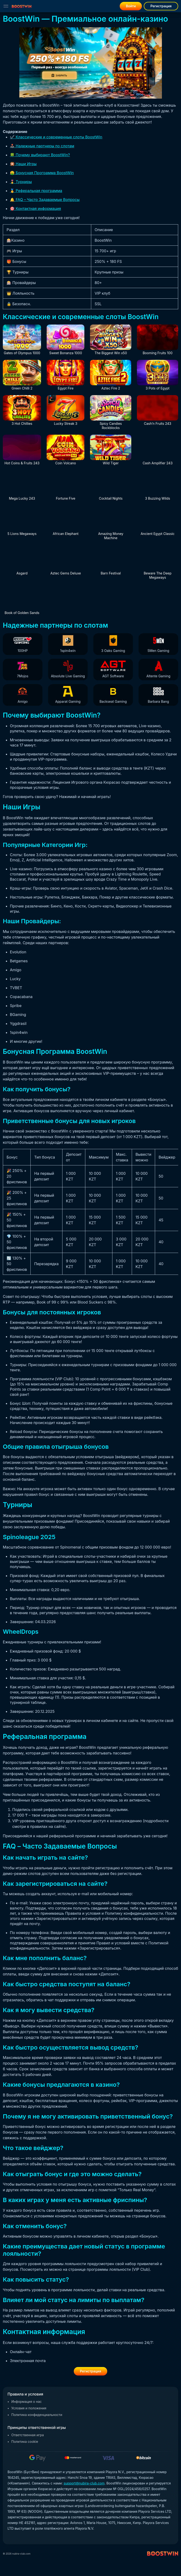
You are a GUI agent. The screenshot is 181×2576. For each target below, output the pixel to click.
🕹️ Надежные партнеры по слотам (42, 146)
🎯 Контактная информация (35, 208)
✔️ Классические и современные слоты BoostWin (56, 137)
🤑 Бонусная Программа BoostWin (42, 172)
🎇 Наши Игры (23, 163)
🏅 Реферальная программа (36, 190)
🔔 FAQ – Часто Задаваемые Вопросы (45, 199)
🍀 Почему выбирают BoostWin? (40, 154)
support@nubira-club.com (84, 2483)
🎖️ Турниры (21, 181)
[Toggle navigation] (6, 6)
